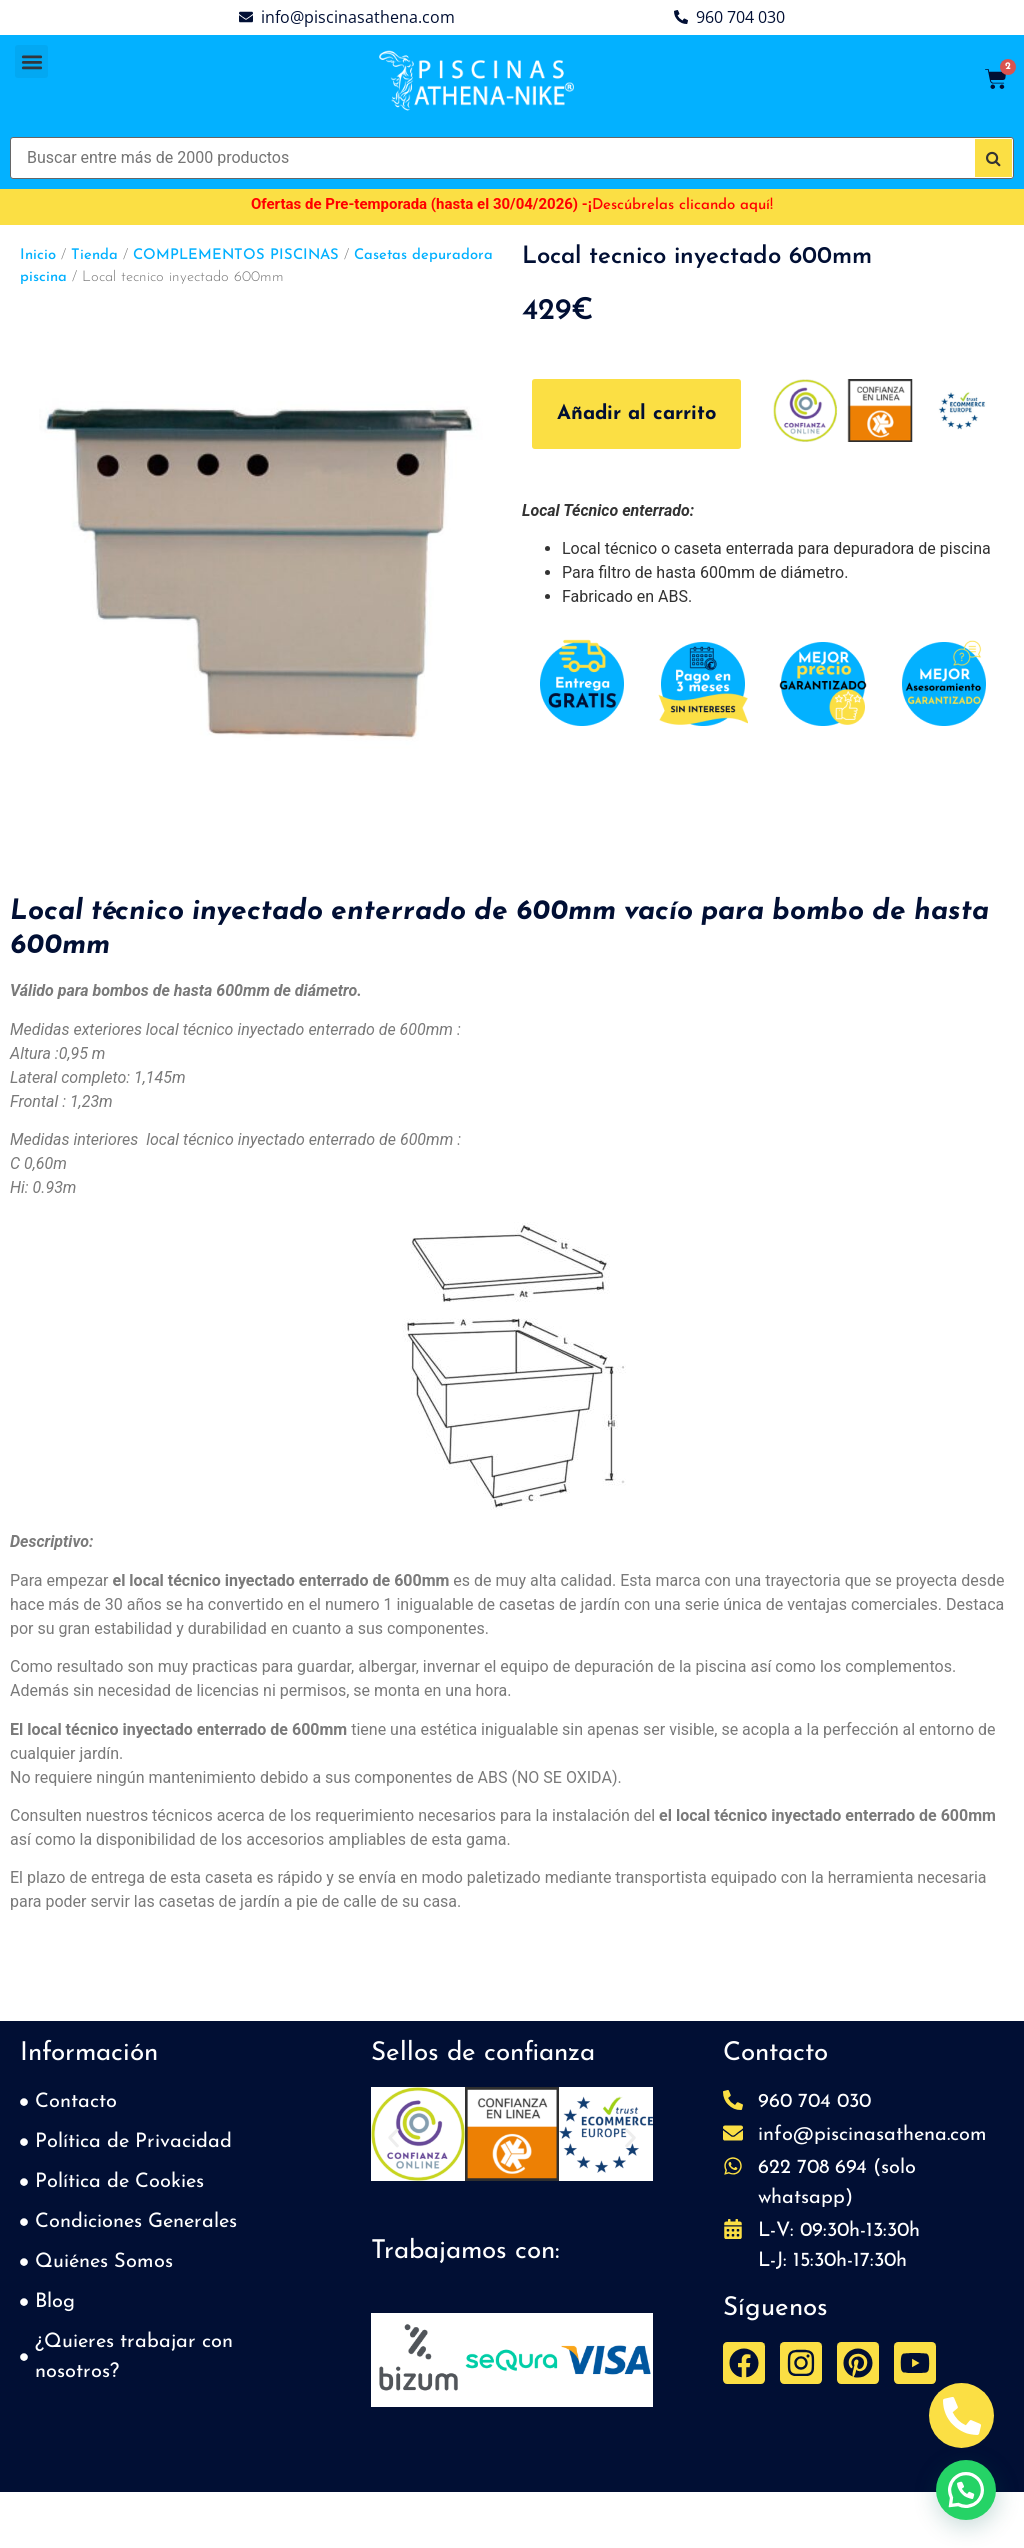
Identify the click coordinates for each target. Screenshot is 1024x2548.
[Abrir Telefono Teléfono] (961, 2415)
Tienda (94, 255)
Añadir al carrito (636, 414)
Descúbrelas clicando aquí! (682, 205)
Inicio (38, 255)
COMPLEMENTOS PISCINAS (236, 255)
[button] (31, 61)
